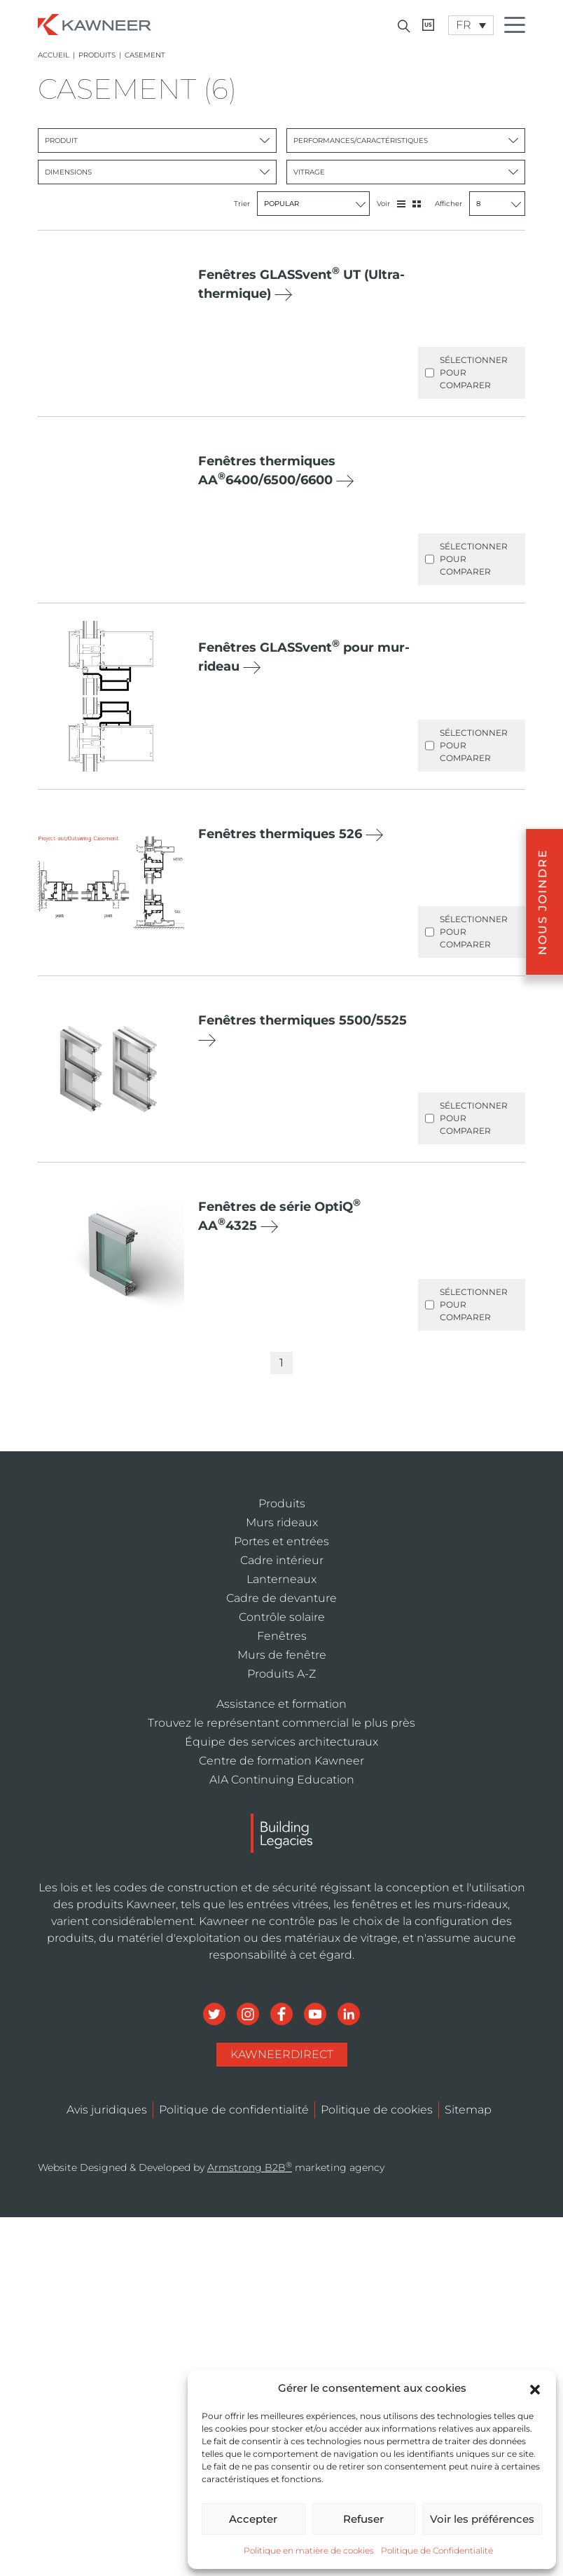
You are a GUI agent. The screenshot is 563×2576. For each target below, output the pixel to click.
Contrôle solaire (282, 1617)
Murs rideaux (282, 1522)
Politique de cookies (377, 2109)
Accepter (253, 2519)
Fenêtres (282, 1636)
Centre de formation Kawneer (281, 1760)
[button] (535, 2388)
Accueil (53, 55)
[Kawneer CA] (428, 25)
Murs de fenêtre (281, 1655)
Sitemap (468, 2109)
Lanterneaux (281, 1579)
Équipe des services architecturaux (281, 1741)
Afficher (480, 203)
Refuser (363, 2519)
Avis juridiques (107, 2109)
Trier (302, 203)
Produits (97, 55)
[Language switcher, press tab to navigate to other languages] (471, 25)
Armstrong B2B (249, 2167)
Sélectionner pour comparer (466, 373)
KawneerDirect (281, 2054)
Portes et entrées (281, 1541)
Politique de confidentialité (234, 2109)
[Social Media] (215, 2013)
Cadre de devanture (281, 1598)
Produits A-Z (281, 1673)
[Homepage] (94, 23)
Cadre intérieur (282, 1560)
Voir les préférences (482, 2519)
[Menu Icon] (518, 27)
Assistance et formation (281, 1704)
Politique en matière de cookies (309, 2550)
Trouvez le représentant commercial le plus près (281, 1722)
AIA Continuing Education (281, 1779)
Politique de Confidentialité (437, 2550)
